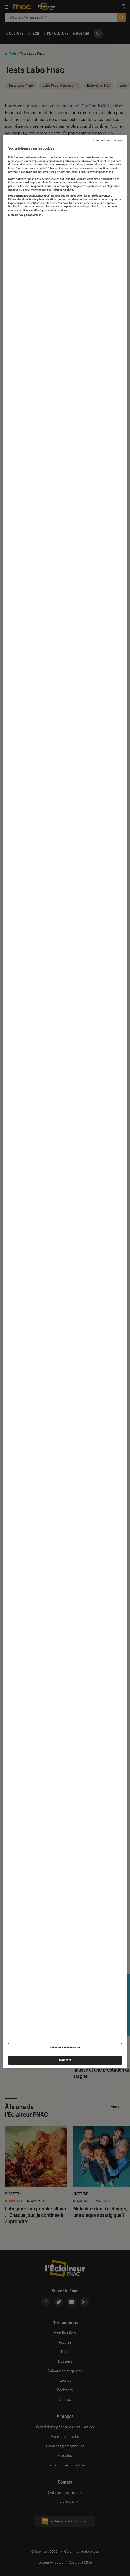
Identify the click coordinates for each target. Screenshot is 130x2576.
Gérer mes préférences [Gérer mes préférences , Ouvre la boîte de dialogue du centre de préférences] (65, 2047)
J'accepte (65, 2060)
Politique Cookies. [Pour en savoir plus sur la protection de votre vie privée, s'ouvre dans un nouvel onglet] (62, 189)
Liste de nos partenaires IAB (25, 215)
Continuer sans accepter (108, 140)
